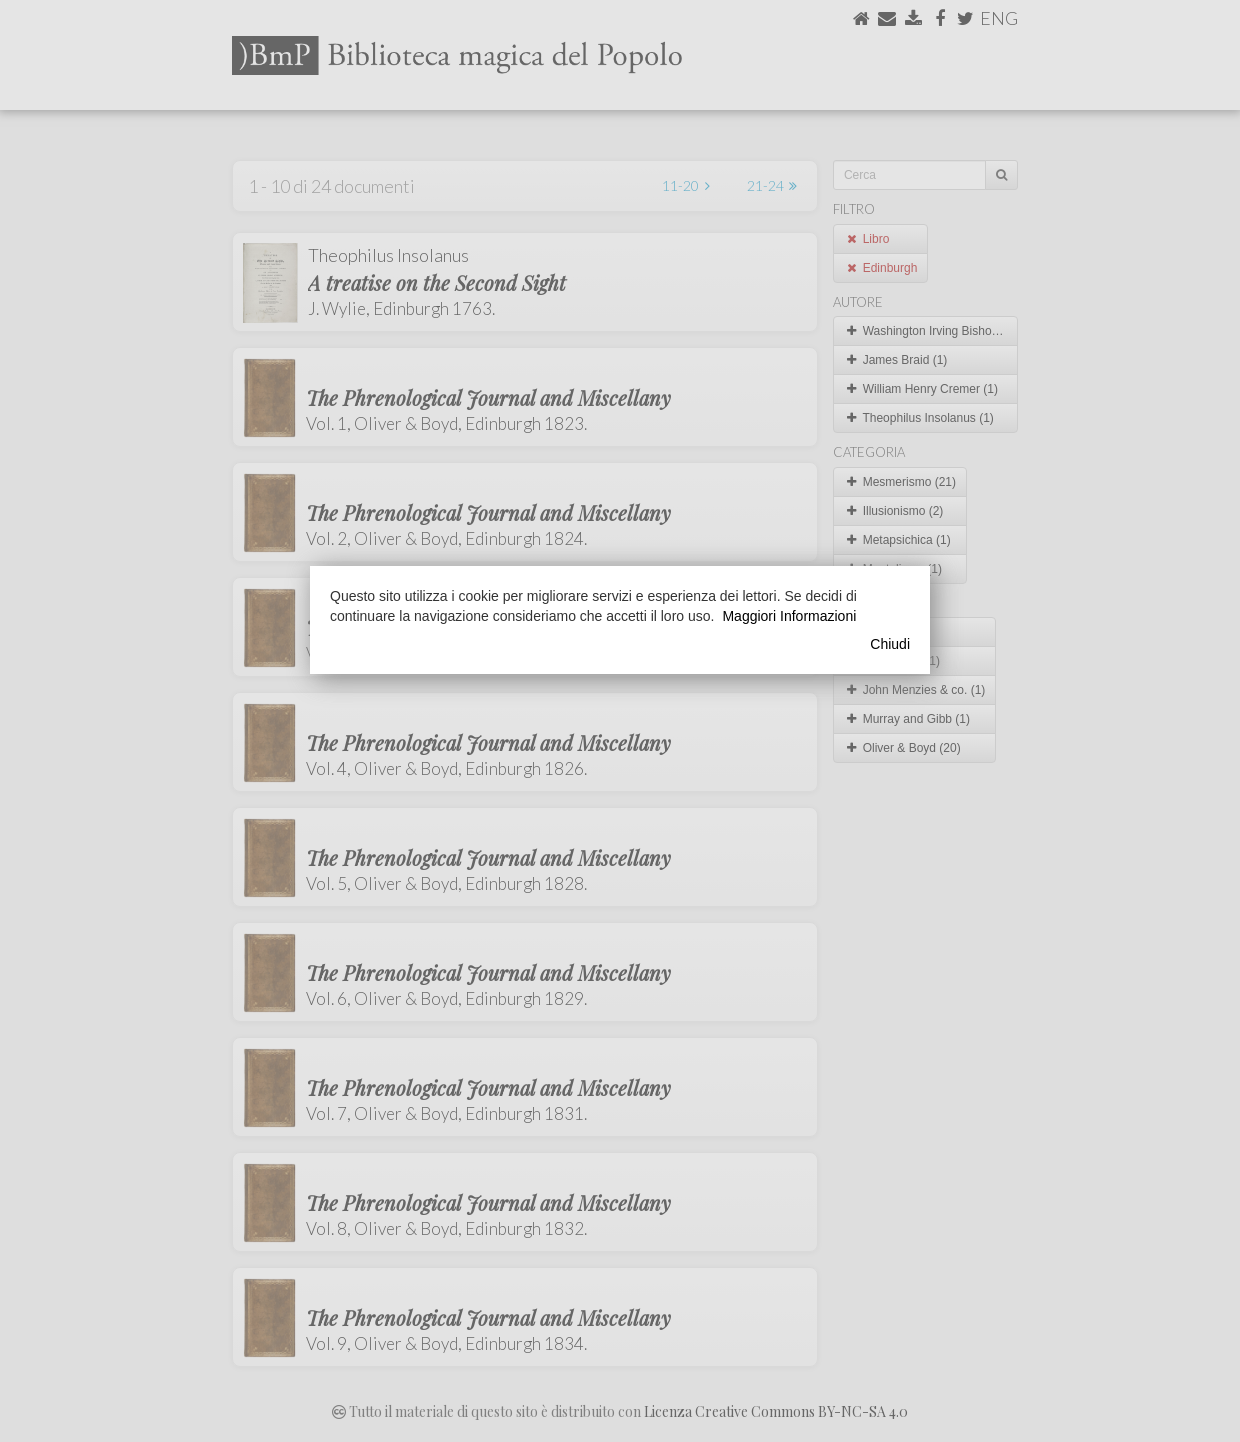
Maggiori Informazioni (789, 616)
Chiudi (890, 644)
